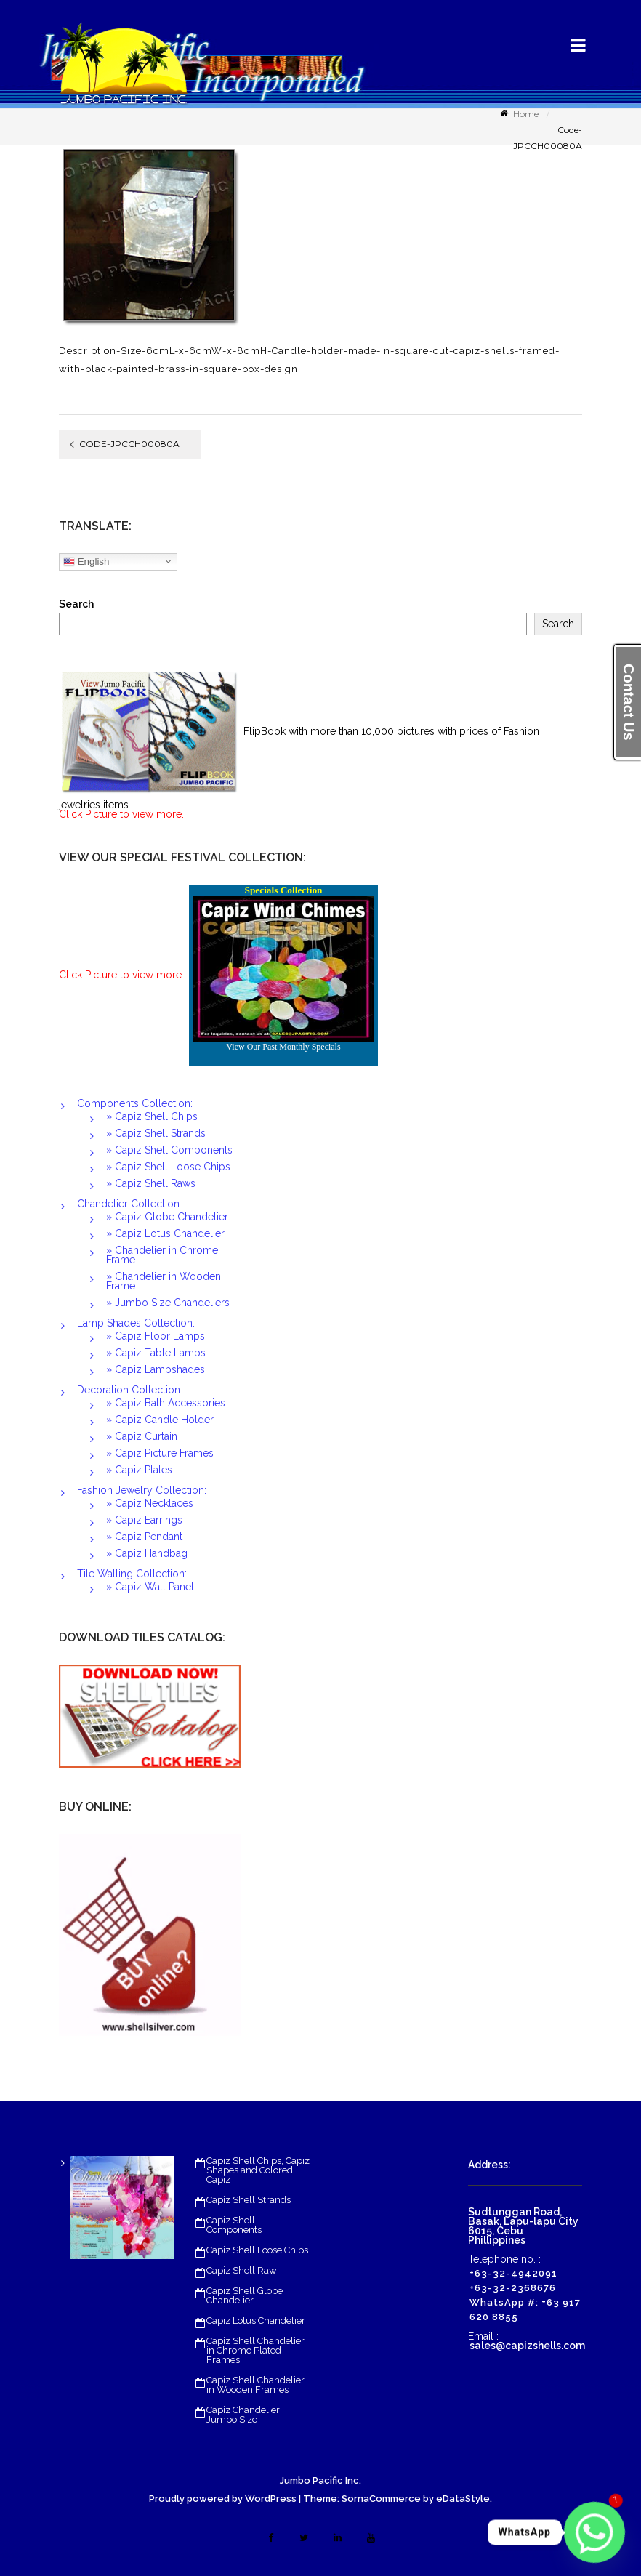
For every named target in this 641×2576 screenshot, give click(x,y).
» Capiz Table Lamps (156, 1353)
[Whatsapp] (594, 2532)
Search (76, 604)
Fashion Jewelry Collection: (141, 1490)
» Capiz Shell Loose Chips (168, 1166)
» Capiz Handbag (147, 1553)
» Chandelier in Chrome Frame (162, 1254)
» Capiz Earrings (144, 1520)
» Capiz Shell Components (169, 1150)
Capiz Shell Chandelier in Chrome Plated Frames (255, 2350)
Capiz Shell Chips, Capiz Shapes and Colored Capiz (258, 2170)
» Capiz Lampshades (155, 1369)
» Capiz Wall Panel (150, 1587)
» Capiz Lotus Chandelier (165, 1233)
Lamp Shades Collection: (136, 1323)
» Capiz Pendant (144, 1536)
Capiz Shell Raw (241, 2270)
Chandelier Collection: (129, 1203)
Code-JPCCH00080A (129, 443)
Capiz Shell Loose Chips (257, 2250)
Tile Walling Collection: (132, 1573)
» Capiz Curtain (141, 1436)
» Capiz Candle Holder (160, 1419)
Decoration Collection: (129, 1390)
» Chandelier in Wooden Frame (163, 1281)
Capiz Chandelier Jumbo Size (243, 2414)
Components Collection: (135, 1103)
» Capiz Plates (139, 1470)
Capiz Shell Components (234, 2225)
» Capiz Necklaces (149, 1503)
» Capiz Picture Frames (160, 1453)
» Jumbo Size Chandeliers (168, 1302)
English (86, 561)
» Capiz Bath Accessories (165, 1403)
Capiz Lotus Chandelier (255, 2320)
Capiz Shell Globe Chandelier (244, 2295)
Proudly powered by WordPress (223, 2498)
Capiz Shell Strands (248, 2199)
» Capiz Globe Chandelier (167, 1217)
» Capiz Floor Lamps (155, 1336)
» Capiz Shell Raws (150, 1183)
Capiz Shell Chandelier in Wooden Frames (255, 2385)
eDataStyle (463, 2498)
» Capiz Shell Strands (156, 1133)
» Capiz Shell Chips (152, 1116)
